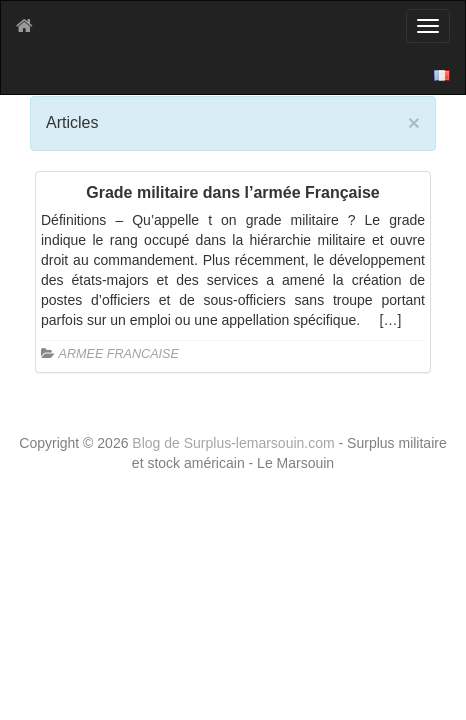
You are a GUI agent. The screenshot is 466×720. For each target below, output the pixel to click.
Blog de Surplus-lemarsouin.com (235, 443)
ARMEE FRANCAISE (119, 354)
